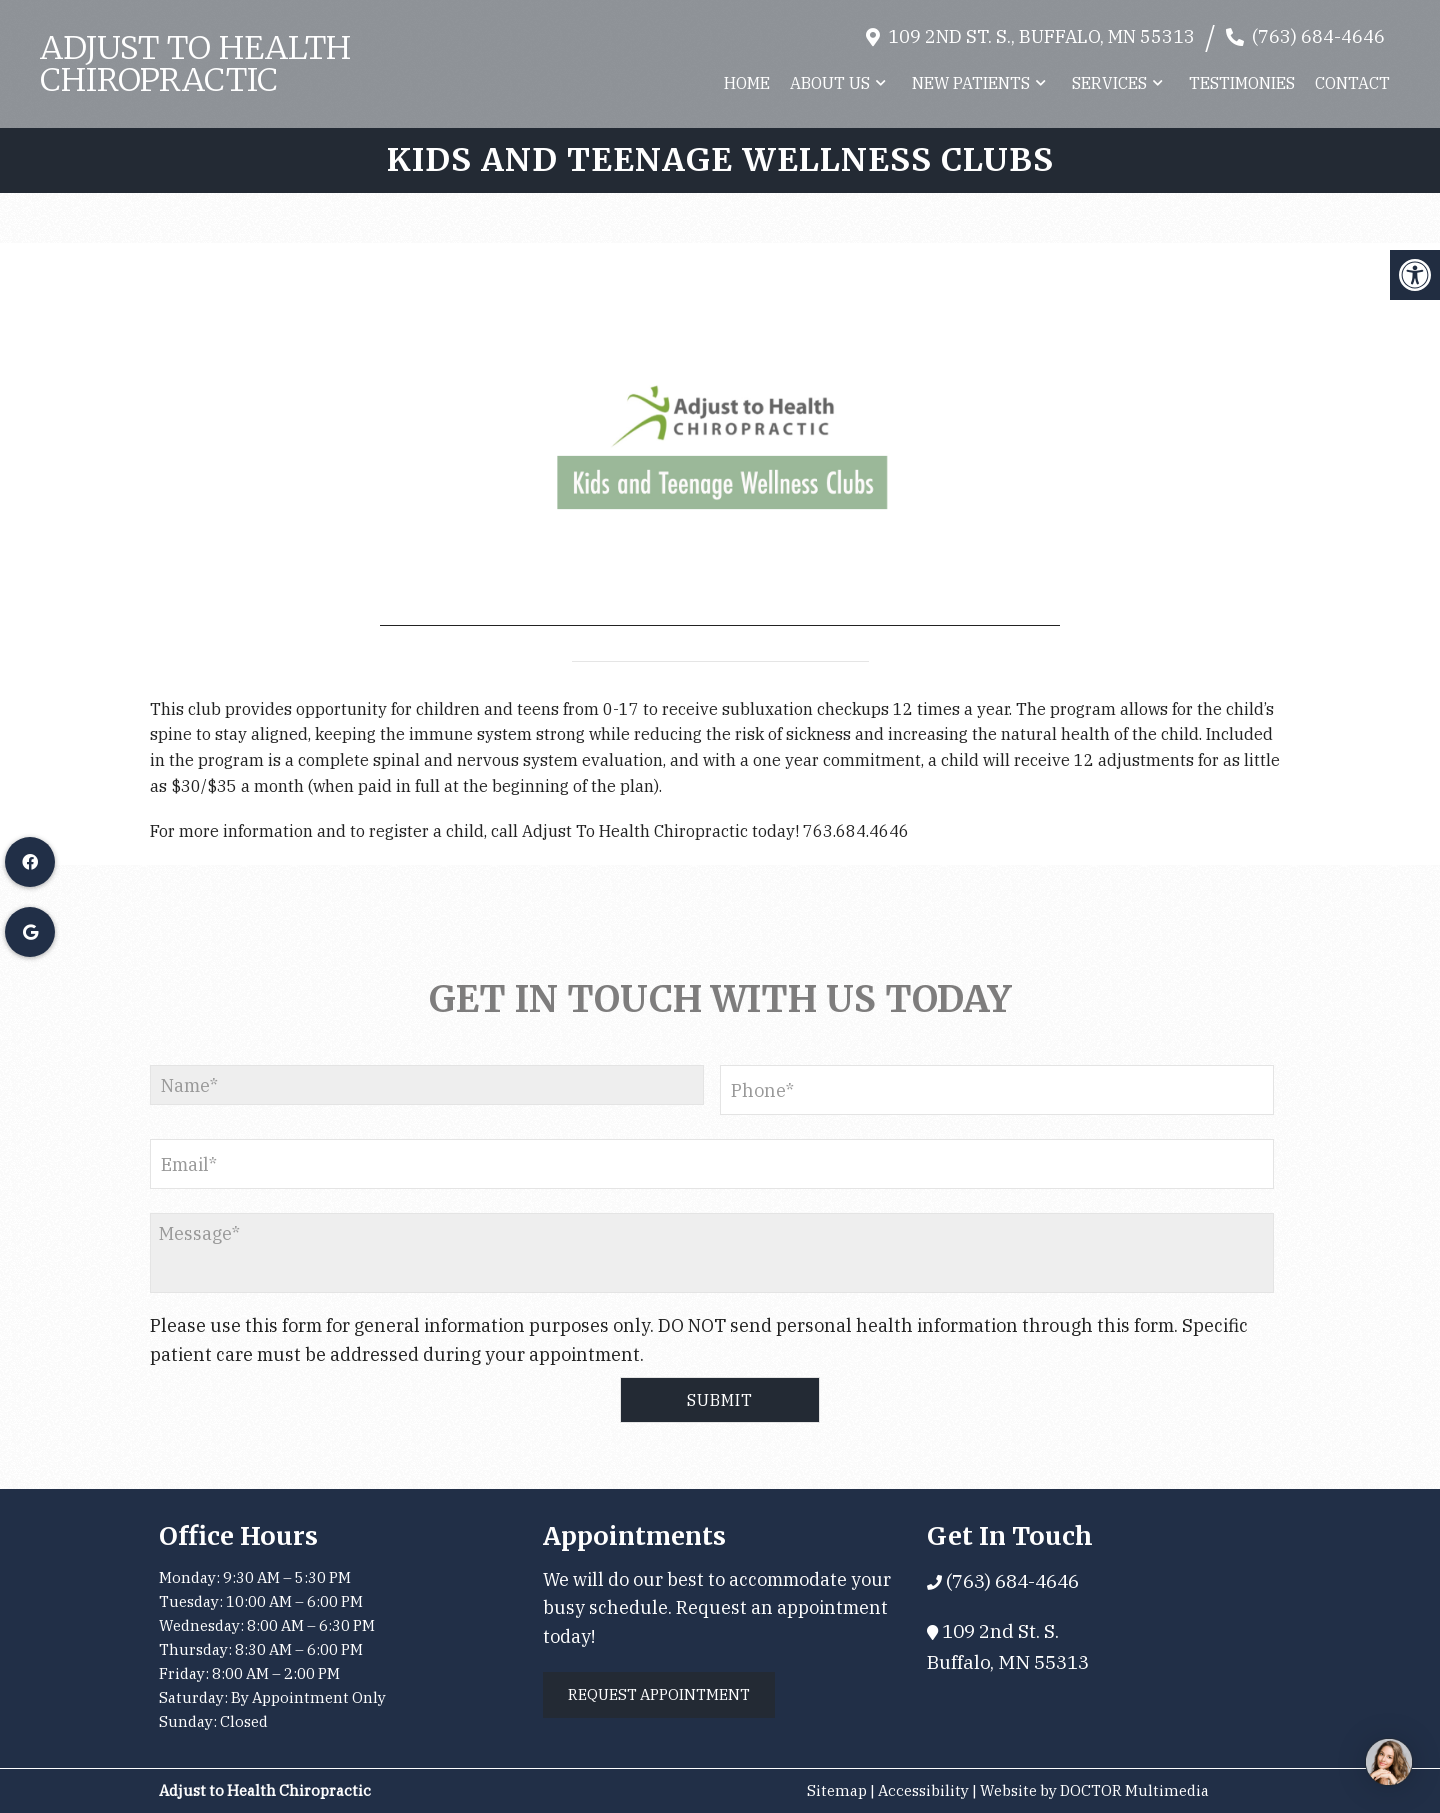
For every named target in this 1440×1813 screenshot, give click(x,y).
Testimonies (1242, 83)
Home (747, 83)
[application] (720, 434)
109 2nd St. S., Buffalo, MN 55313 (1041, 36)
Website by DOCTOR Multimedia (1094, 1790)
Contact (1352, 83)
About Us (830, 83)
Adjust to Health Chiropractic (195, 64)
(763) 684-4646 (1318, 36)
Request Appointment (659, 1694)
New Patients (971, 83)
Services (1109, 83)
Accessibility (923, 1790)
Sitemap (837, 1790)
